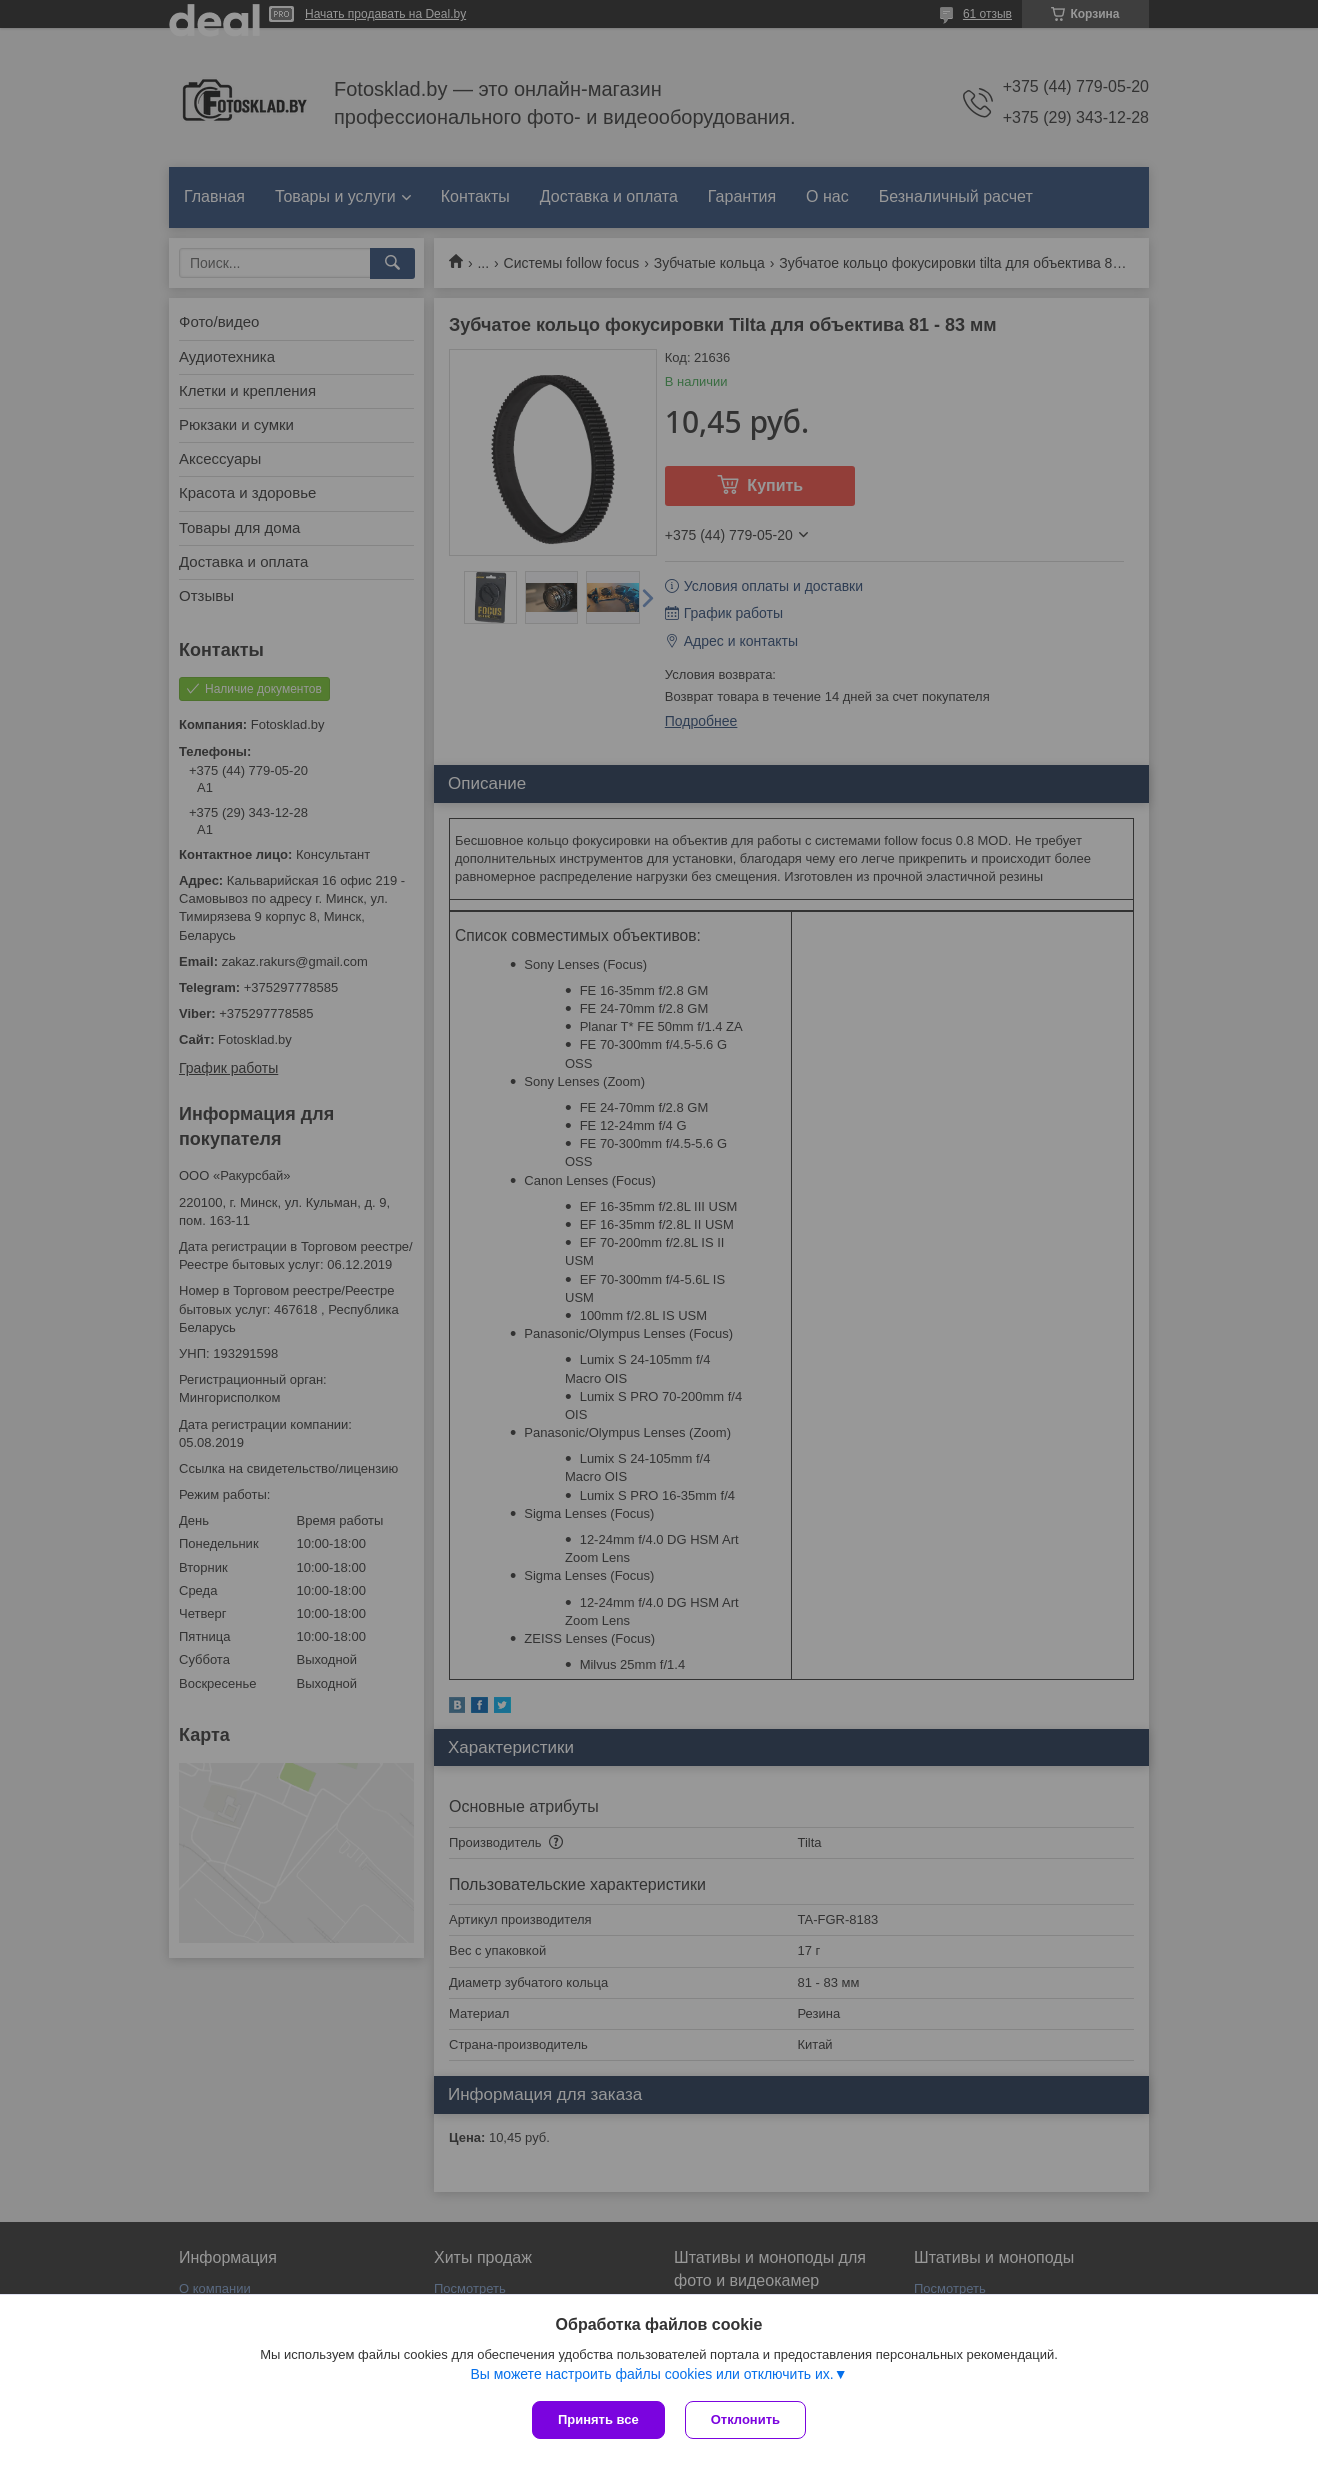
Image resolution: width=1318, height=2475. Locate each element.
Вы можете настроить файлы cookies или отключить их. (651, 2374)
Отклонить (745, 2419)
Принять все (598, 2419)
